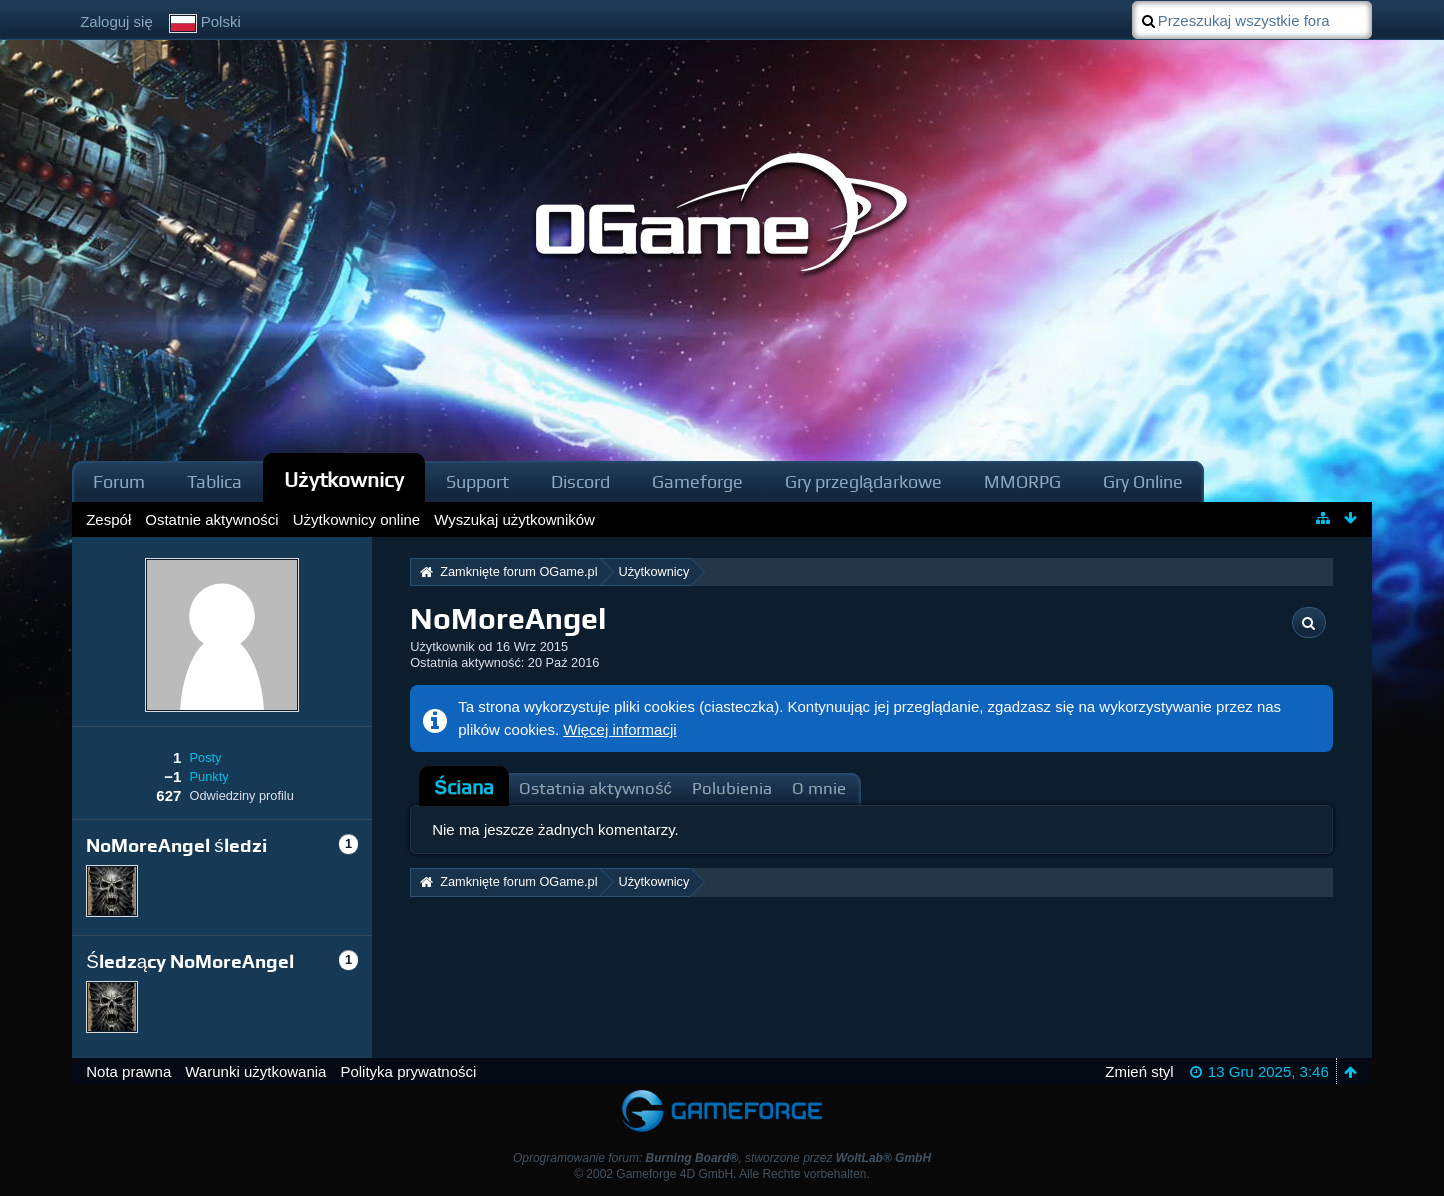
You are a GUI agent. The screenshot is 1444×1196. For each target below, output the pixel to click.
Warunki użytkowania (255, 1071)
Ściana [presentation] (464, 787)
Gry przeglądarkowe (863, 481)
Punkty (209, 776)
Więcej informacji (619, 729)
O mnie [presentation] (819, 788)
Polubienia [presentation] (732, 788)
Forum (119, 481)
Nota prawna (128, 1071)
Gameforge (697, 481)
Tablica (214, 481)
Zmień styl (1139, 1071)
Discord (580, 481)
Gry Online (1143, 481)
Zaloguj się (116, 21)
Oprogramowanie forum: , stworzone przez (722, 1158)
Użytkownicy (344, 479)
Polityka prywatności (408, 1071)
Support (477, 481)
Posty (206, 757)
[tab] (464, 788)
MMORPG (1022, 481)
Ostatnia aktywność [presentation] (595, 788)
